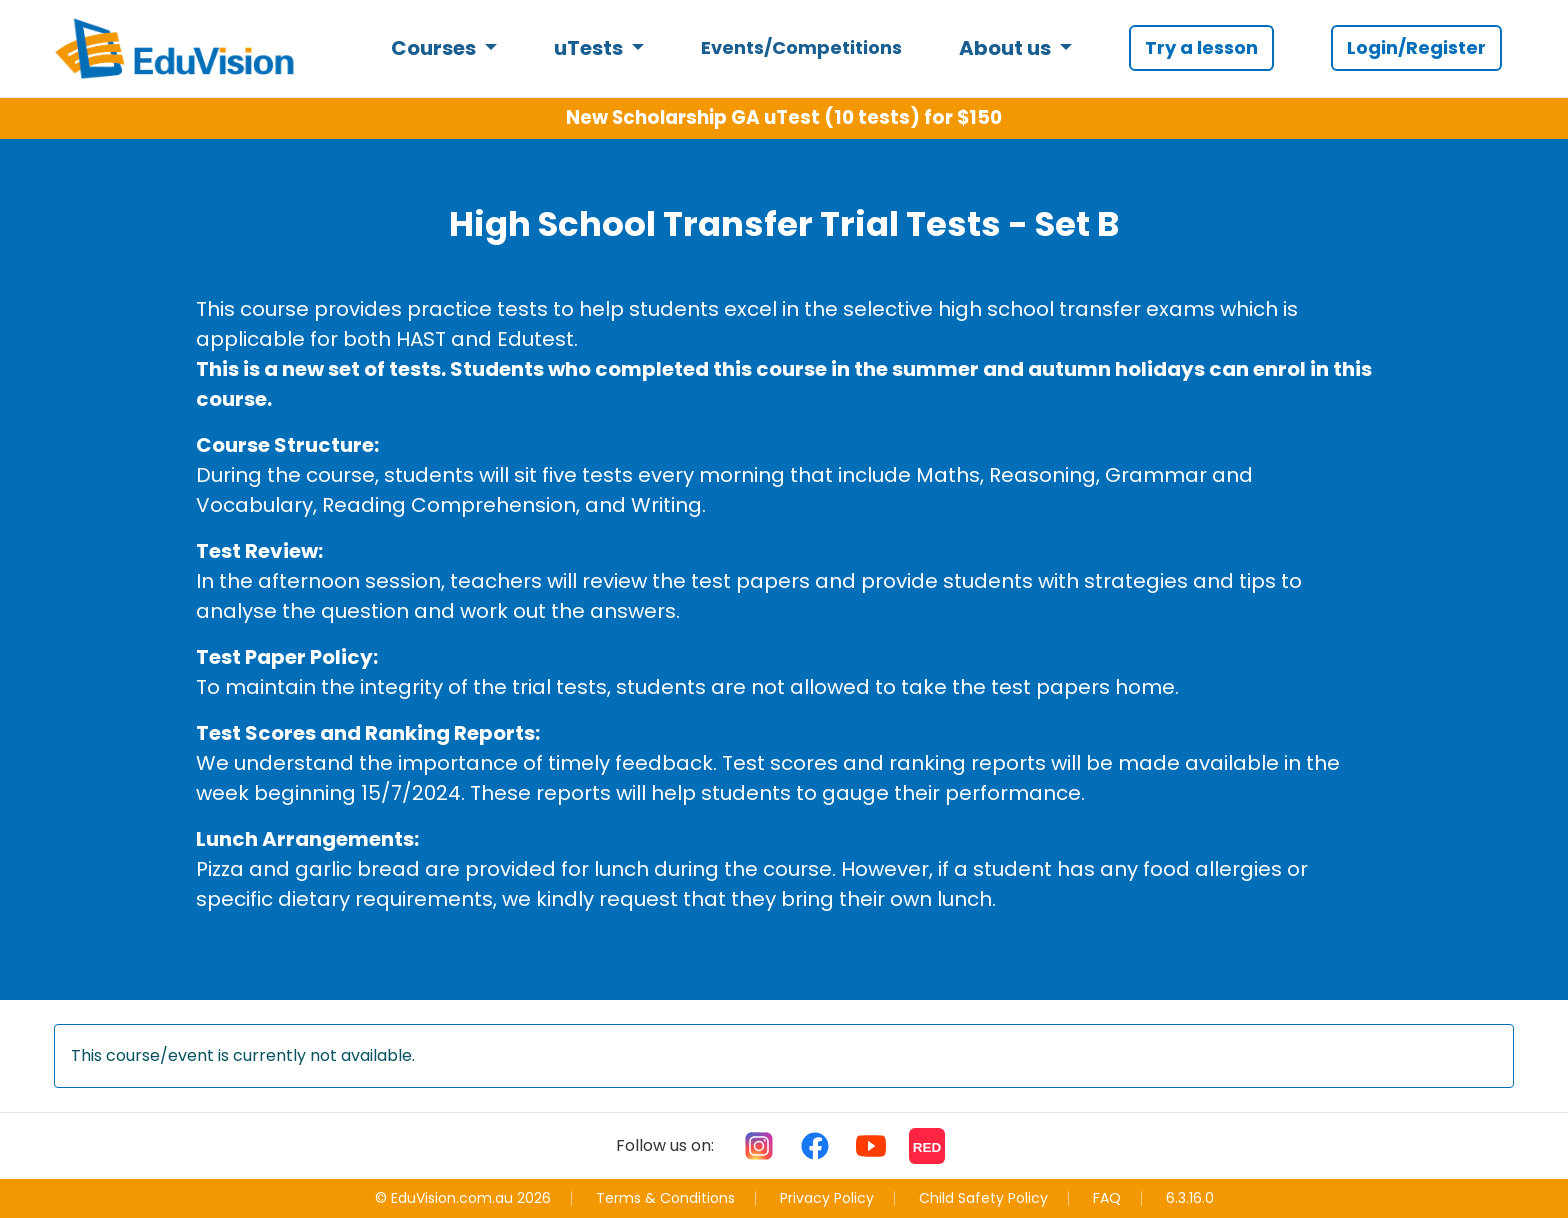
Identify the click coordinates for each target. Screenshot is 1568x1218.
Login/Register (1416, 47)
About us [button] (1007, 48)
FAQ (1107, 1198)
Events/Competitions (801, 47)
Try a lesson (1201, 47)
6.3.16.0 (1190, 1198)
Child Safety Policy (983, 1198)
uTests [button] (590, 48)
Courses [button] (435, 48)
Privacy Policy (827, 1198)
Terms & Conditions (665, 1198)
